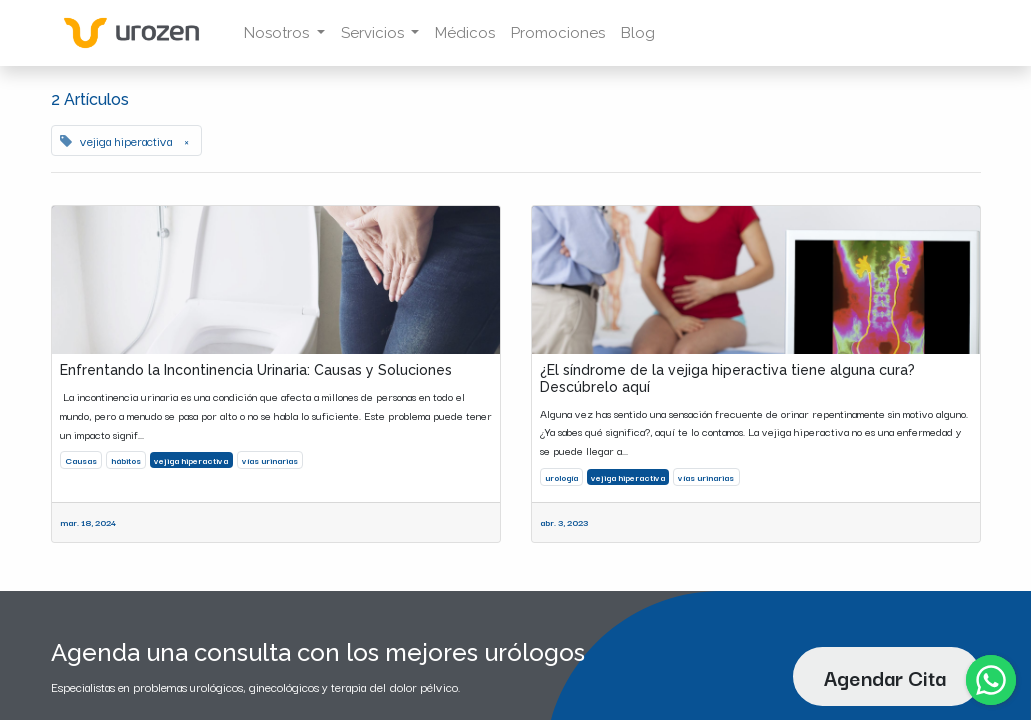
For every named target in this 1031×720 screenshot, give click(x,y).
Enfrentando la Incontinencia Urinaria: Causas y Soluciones (256, 370)
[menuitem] (465, 33)
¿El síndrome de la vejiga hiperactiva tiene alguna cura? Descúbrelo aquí (727, 378)
